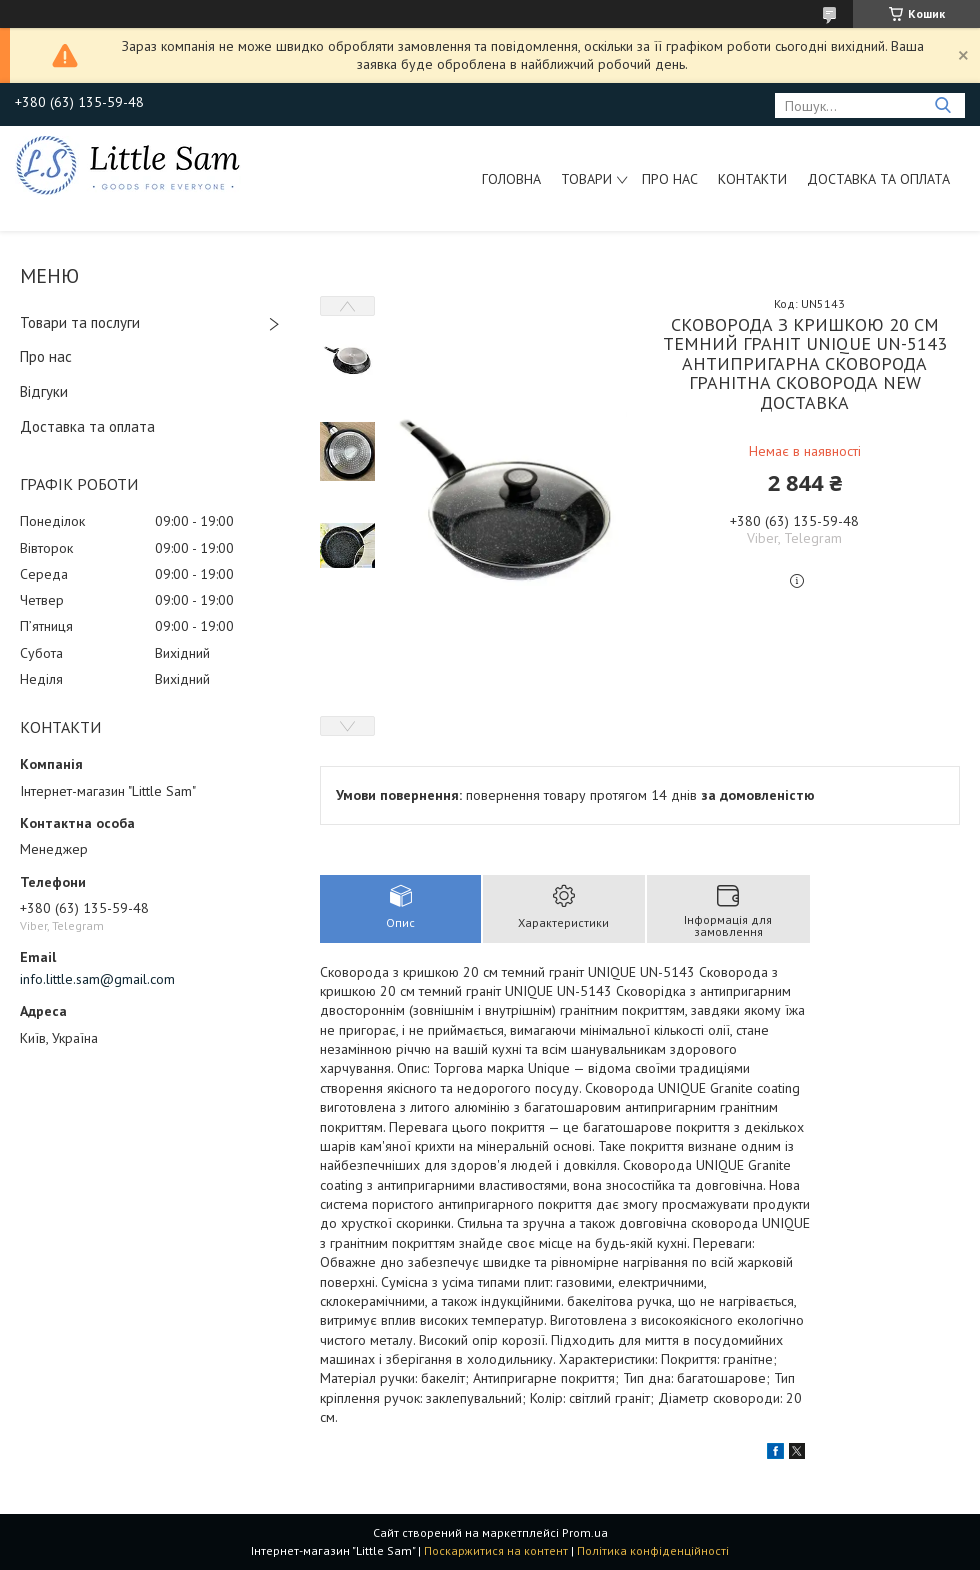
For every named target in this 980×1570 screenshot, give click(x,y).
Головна (511, 179)
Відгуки (44, 391)
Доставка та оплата (878, 179)
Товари (586, 179)
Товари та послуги (80, 322)
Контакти (752, 179)
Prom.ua (585, 1532)
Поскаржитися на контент (496, 1550)
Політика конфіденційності (653, 1550)
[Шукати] (942, 105)
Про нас (670, 179)
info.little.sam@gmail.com (97, 979)
